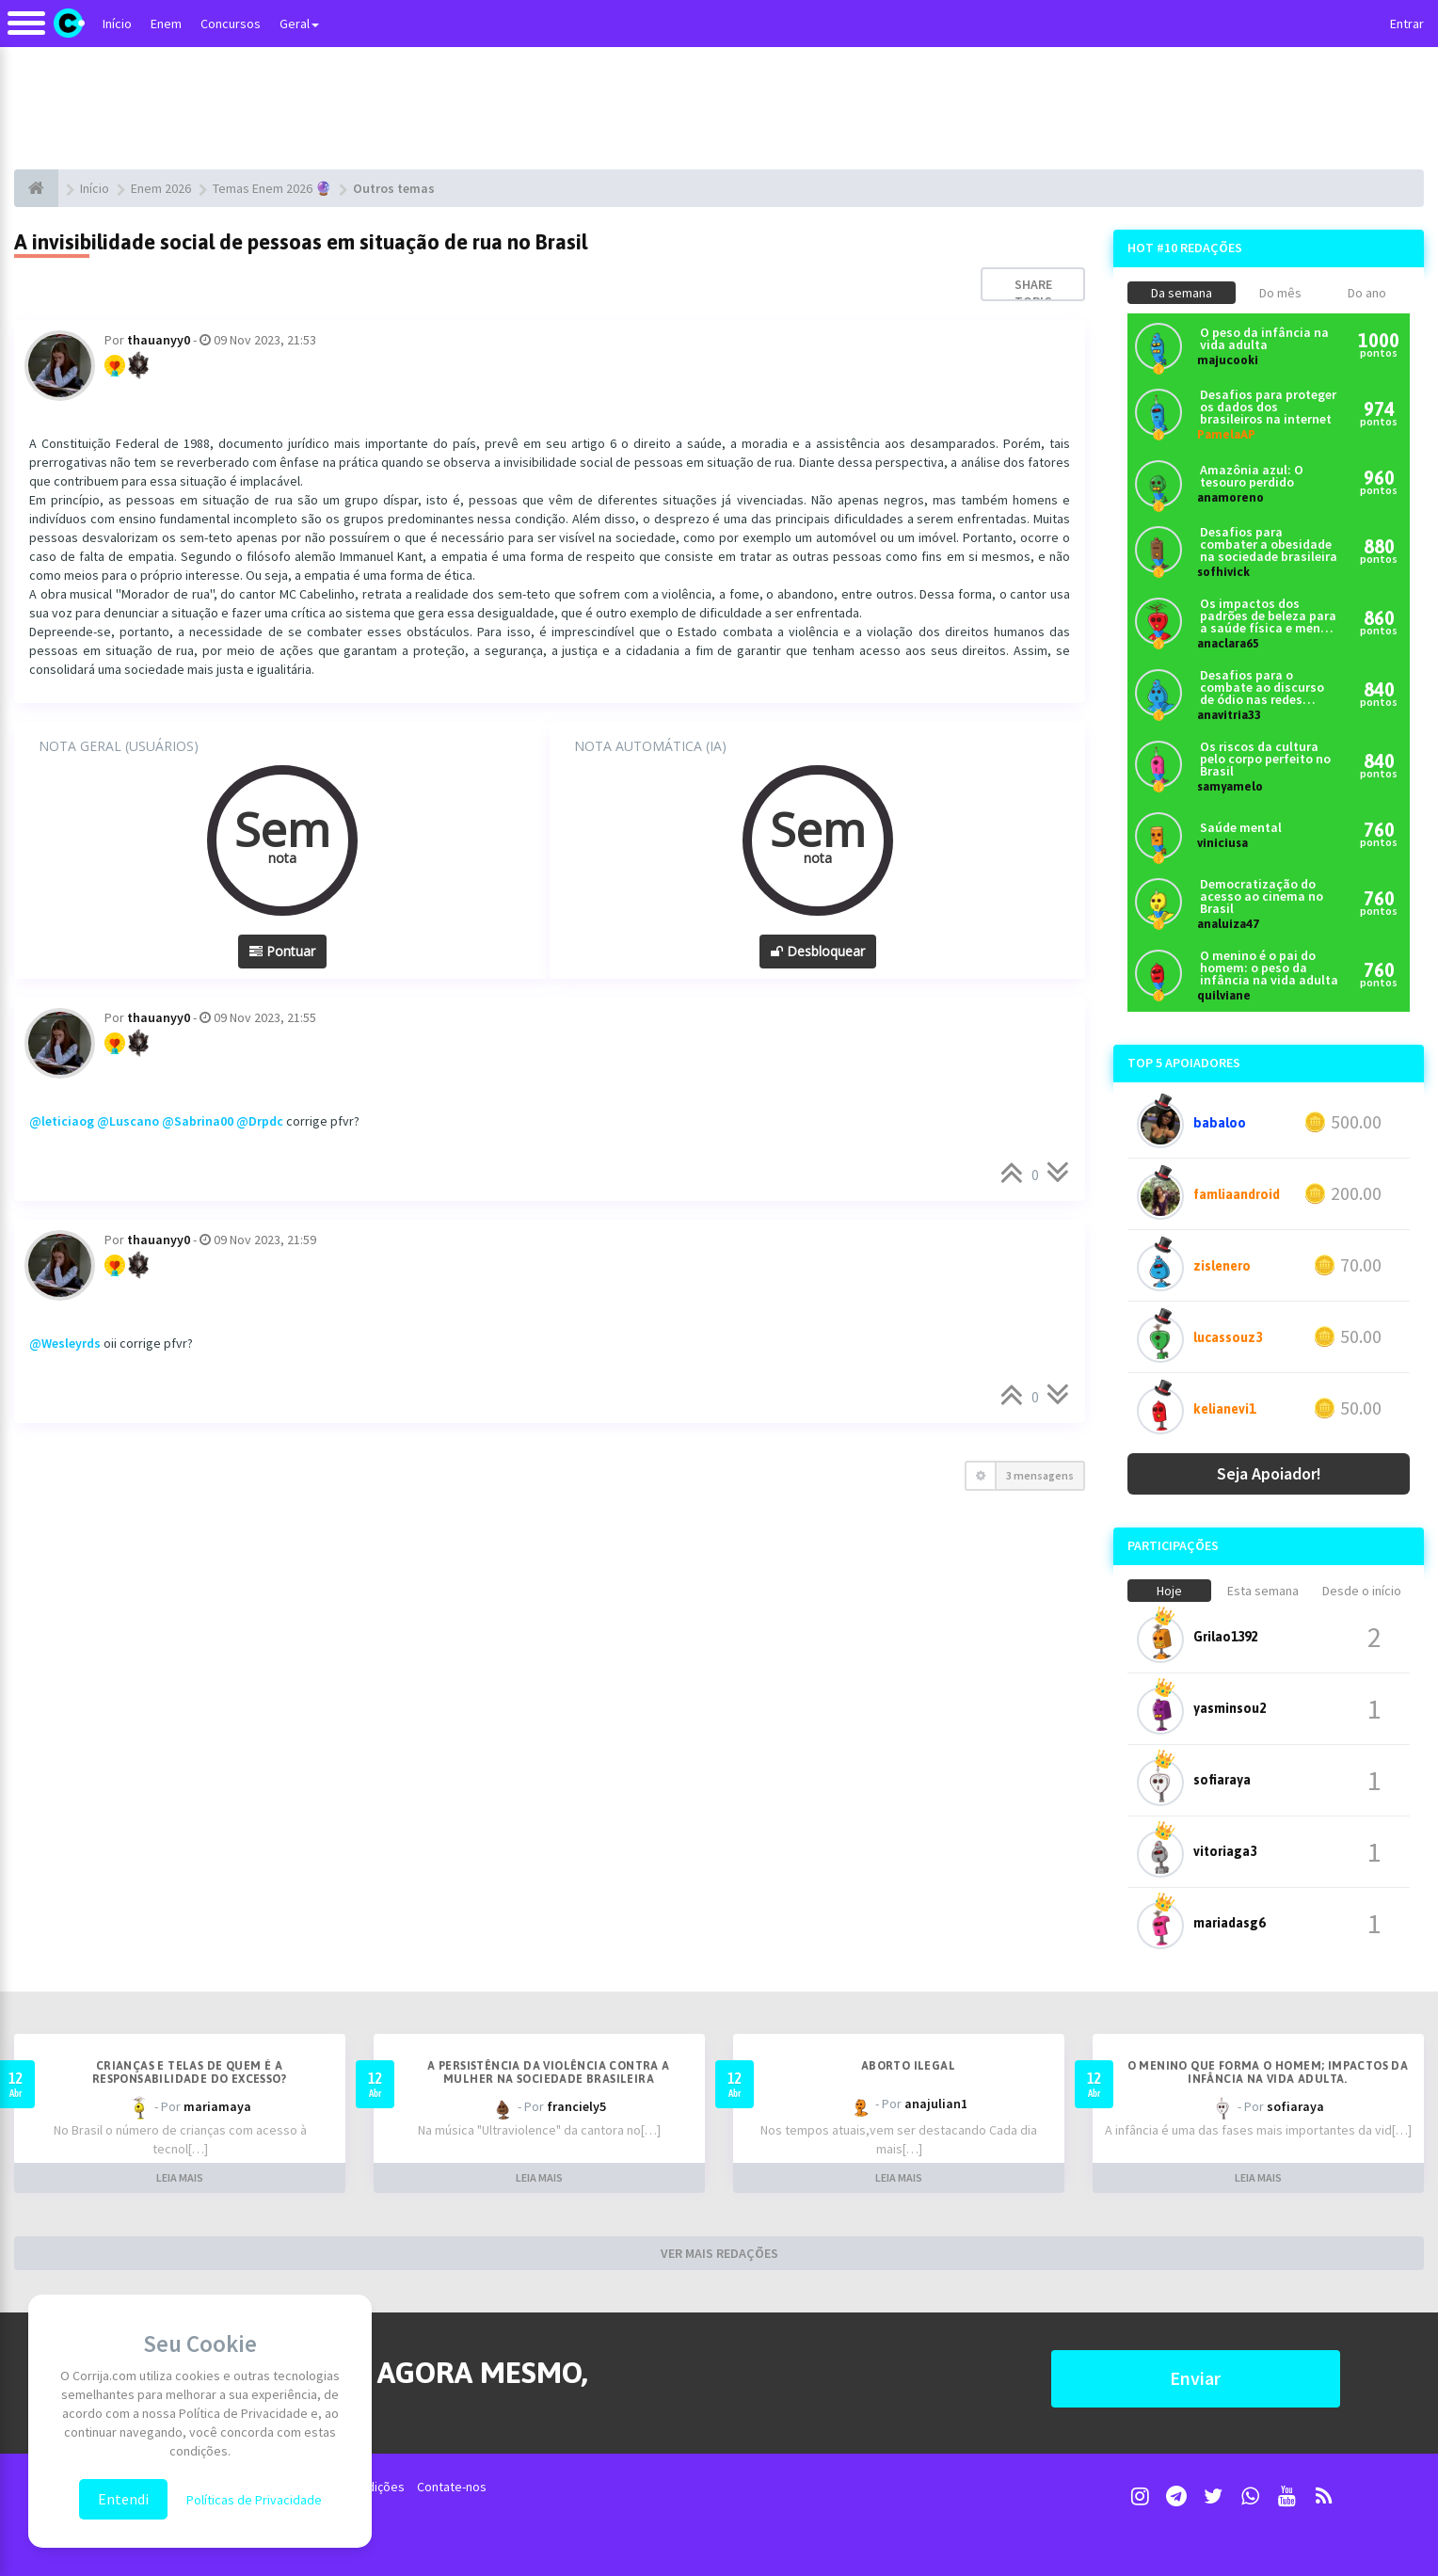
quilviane (1224, 995)
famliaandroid (1236, 1194)
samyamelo (1230, 786)
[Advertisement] (719, 108)
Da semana (1181, 292)
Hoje (1169, 1590)
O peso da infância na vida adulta (1264, 339)
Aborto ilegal (908, 2065)
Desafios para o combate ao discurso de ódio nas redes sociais (1262, 687)
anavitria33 (1229, 715)
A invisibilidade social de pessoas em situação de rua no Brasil (300, 242)
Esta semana (1263, 1590)
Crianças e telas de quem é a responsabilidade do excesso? (189, 2072)
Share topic (1033, 293)
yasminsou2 (1229, 1708)
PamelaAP (1226, 434)
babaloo (1219, 1122)
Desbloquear (818, 951)
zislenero (1222, 1265)
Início (117, 23)
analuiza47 (1228, 924)
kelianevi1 (1224, 1408)
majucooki (1227, 360)
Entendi (123, 2498)
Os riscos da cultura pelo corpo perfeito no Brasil (1265, 759)
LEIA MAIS (179, 2177)
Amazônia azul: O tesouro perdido (1251, 476)
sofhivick (1223, 572)
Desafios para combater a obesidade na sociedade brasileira (1268, 544)
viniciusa (1222, 843)
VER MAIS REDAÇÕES (719, 2253)
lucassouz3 (1227, 1337)
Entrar (1407, 23)
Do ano (1367, 292)
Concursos (230, 23)
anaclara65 (1228, 643)
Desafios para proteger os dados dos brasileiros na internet (1268, 407)
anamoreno (1230, 497)
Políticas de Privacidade (254, 2499)
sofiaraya (1222, 1779)
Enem (166, 23)
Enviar (1195, 2378)
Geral (299, 23)
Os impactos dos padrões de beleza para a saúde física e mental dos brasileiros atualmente (1268, 616)
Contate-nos (452, 2486)
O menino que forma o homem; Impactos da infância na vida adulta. (1268, 2072)
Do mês (1280, 292)
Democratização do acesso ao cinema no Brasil (1261, 896)
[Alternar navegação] (26, 32)
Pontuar (282, 951)
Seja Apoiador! (1269, 1473)
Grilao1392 (1225, 1636)
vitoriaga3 (1224, 1851)
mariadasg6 (1229, 1922)
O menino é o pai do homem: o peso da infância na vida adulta (1269, 968)
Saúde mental (1241, 828)
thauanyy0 (158, 339)
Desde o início (1361, 1590)
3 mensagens (1040, 1475)
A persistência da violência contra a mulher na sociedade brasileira (548, 2072)
